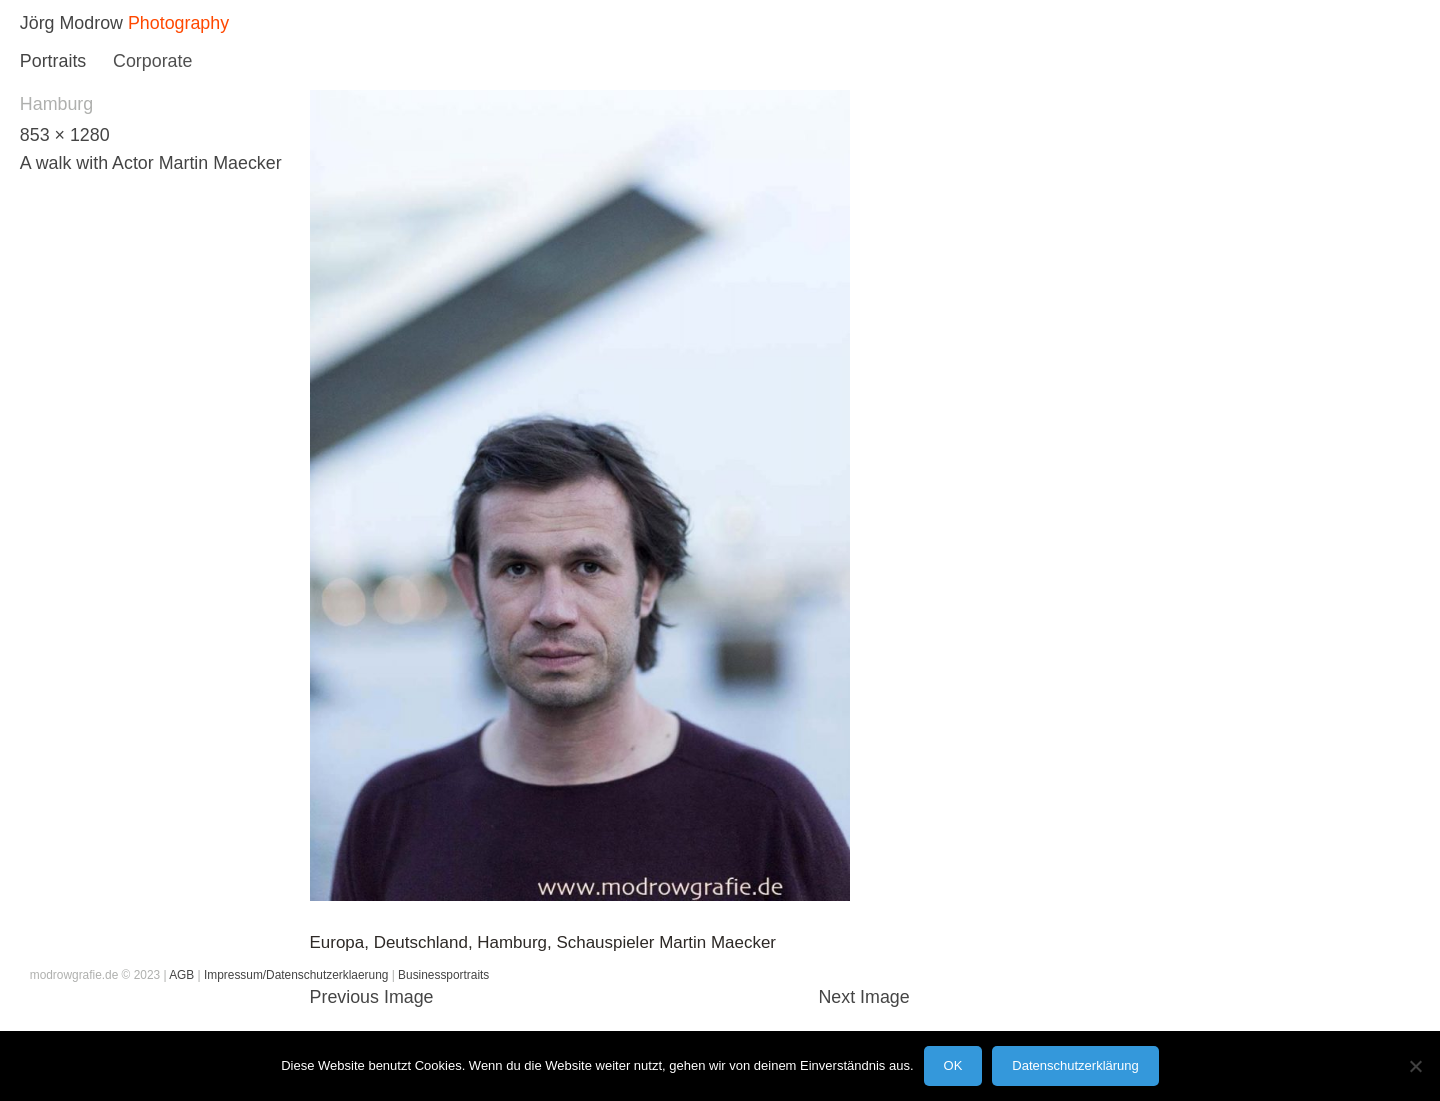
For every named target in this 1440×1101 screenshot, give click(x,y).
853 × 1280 (65, 135)
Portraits (53, 61)
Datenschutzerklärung (1075, 1065)
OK (953, 1065)
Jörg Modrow (71, 23)
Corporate (152, 61)
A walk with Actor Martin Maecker (151, 163)
